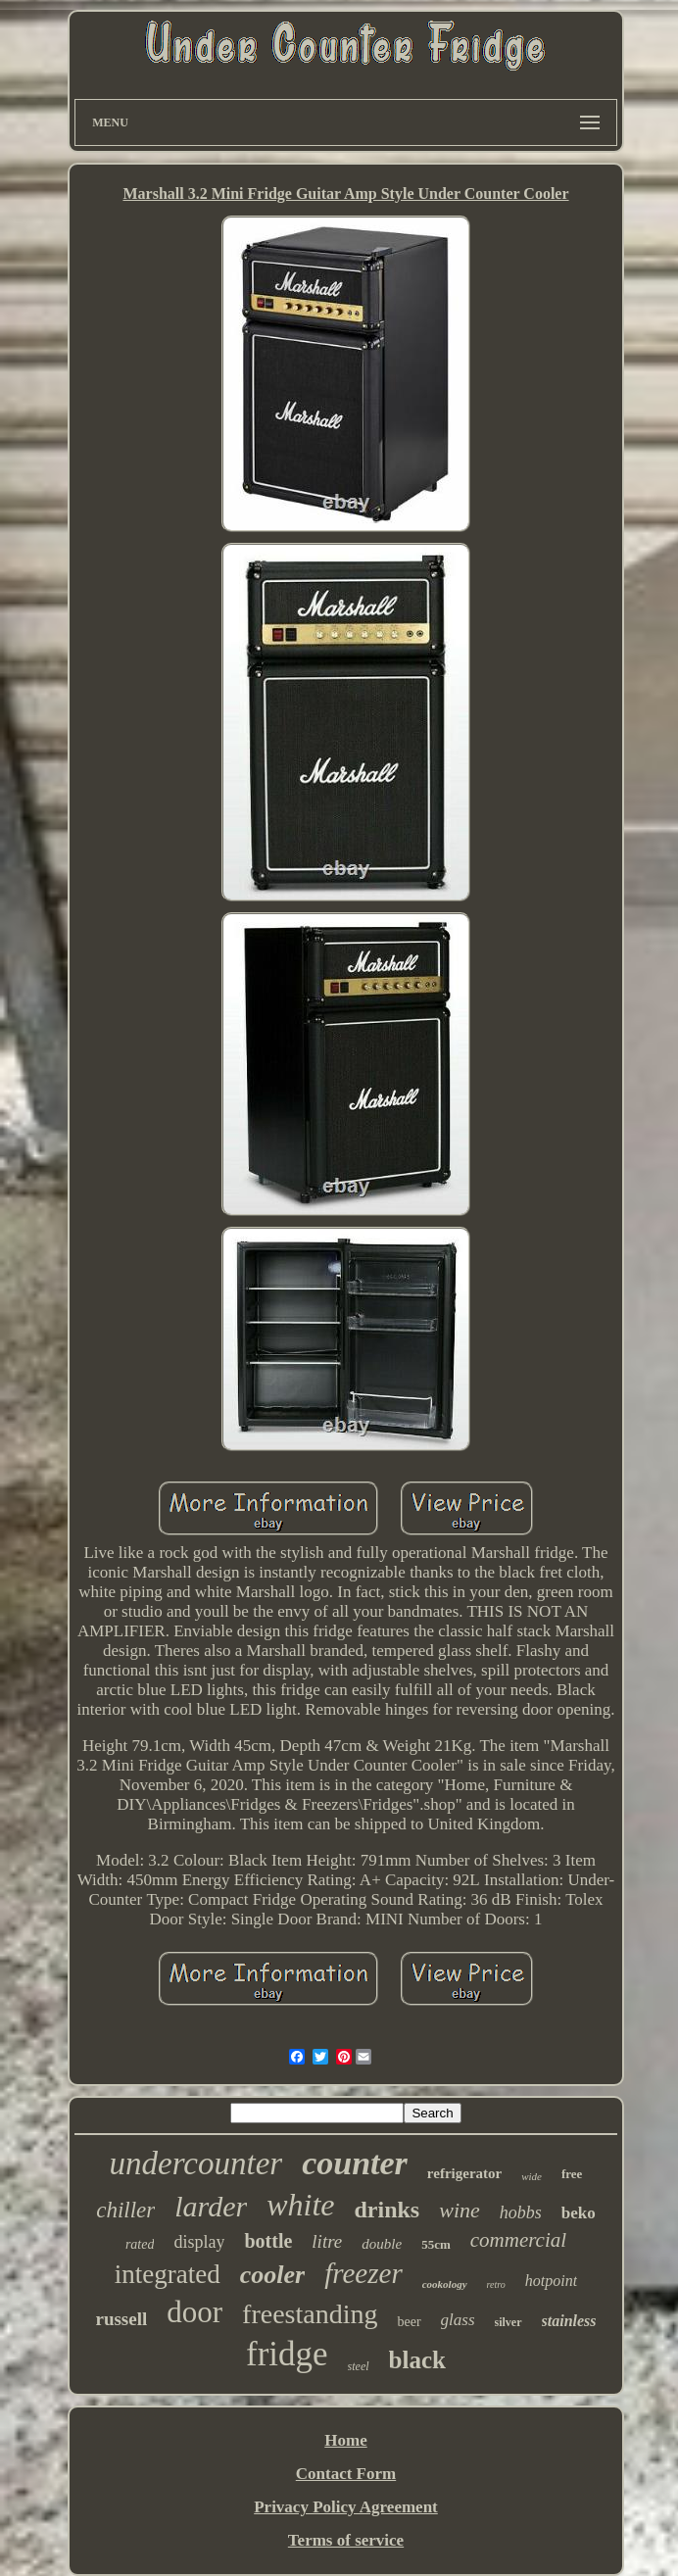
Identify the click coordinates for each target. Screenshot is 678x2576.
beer (408, 2321)
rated (140, 2244)
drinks (387, 2209)
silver (508, 2322)
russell (121, 2319)
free (571, 2173)
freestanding (309, 2314)
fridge (287, 2354)
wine (459, 2210)
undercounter (196, 2163)
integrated (167, 2274)
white (300, 2204)
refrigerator (464, 2173)
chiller (125, 2210)
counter (355, 2163)
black (417, 2360)
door (194, 2312)
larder (210, 2206)
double (382, 2244)
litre (327, 2241)
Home (345, 2440)
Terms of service (346, 2540)
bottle (268, 2241)
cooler (272, 2274)
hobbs (521, 2212)
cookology (444, 2284)
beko (578, 2213)
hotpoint (551, 2280)
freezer (363, 2273)
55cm (436, 2244)
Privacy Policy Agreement (346, 2507)
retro (496, 2284)
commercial (518, 2240)
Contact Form (346, 2473)
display (198, 2242)
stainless (569, 2320)
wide (531, 2176)
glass (458, 2319)
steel (358, 2366)
